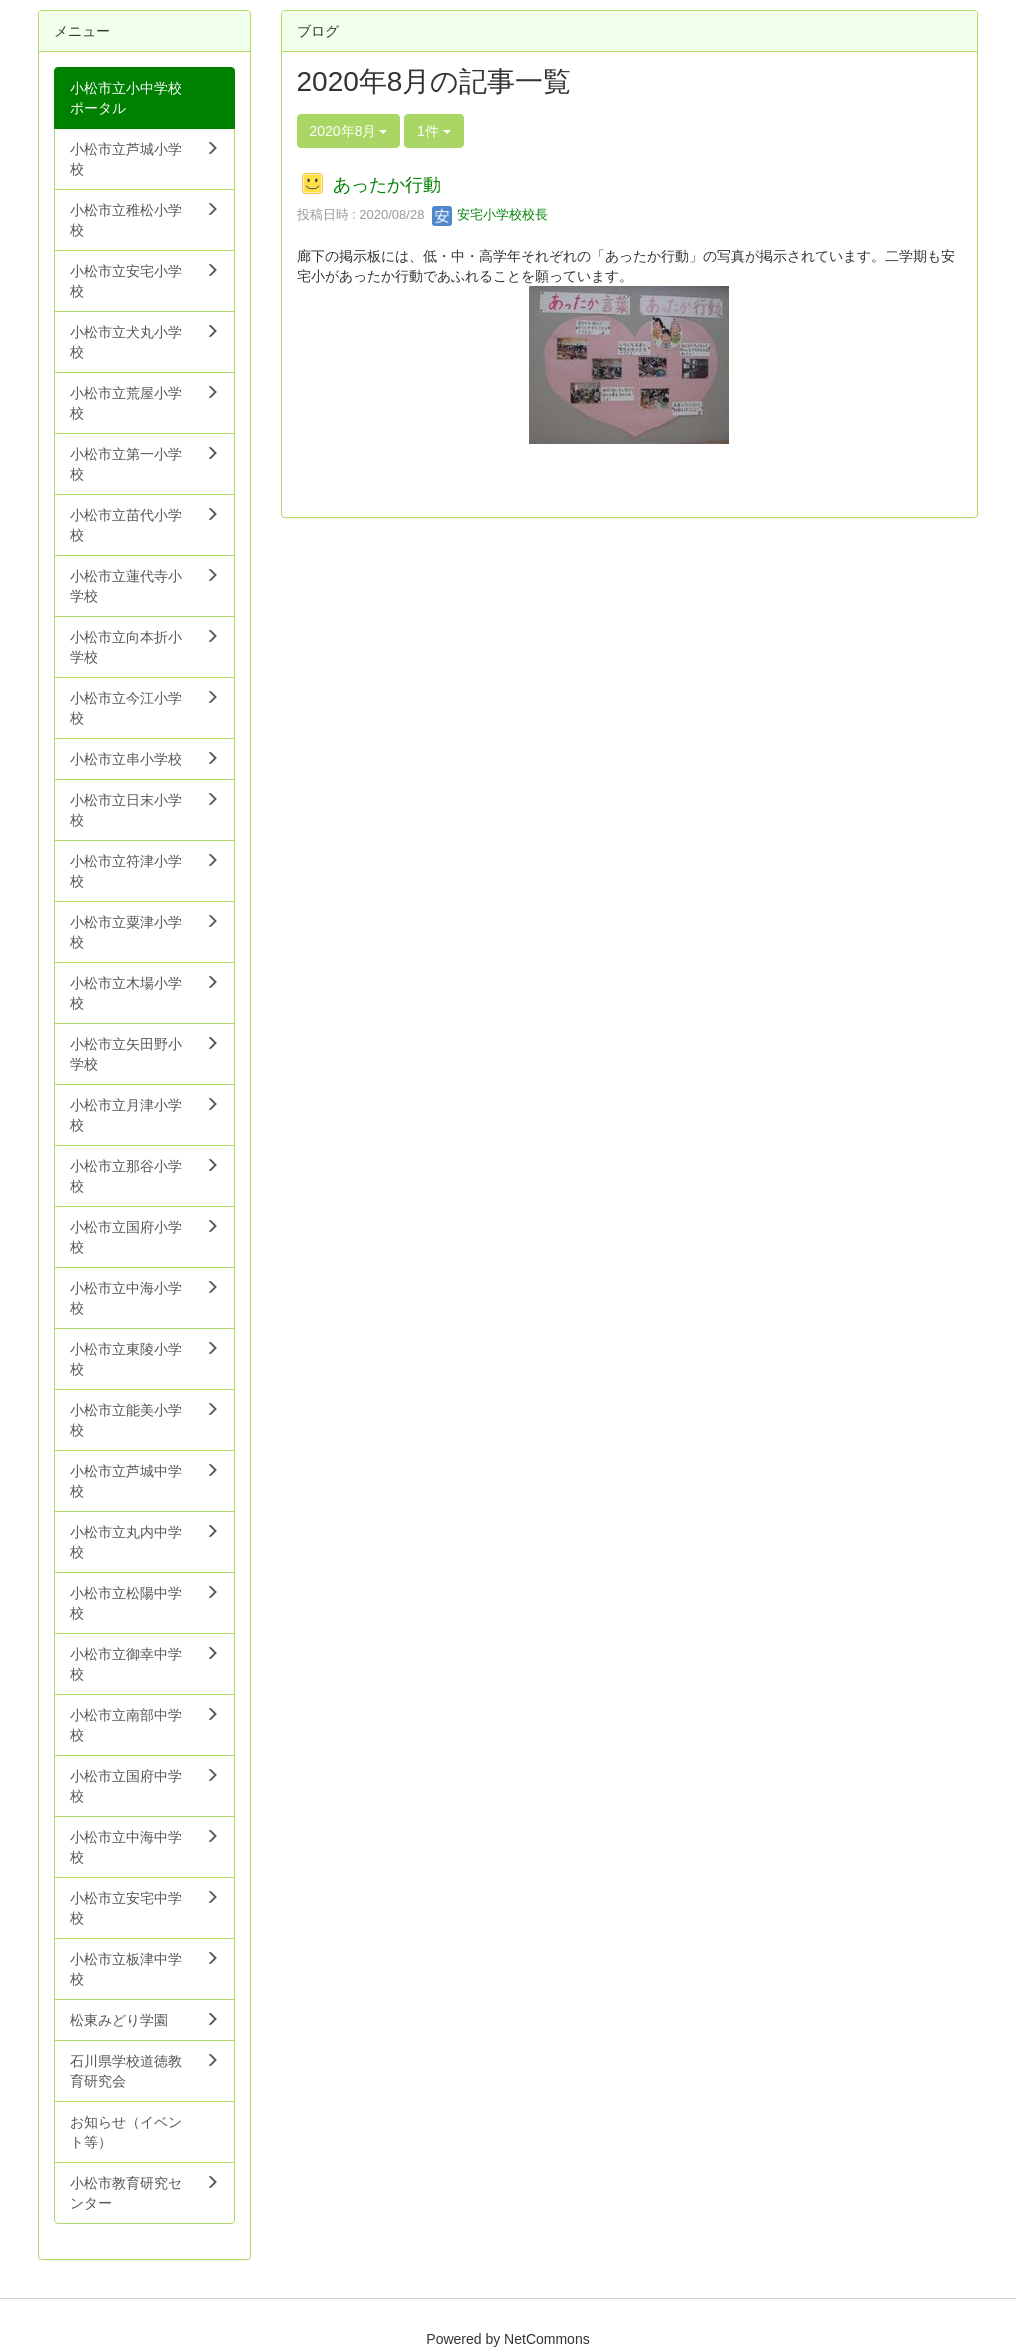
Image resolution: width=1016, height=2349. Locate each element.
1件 (434, 131)
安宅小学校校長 (490, 214)
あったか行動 (387, 185)
